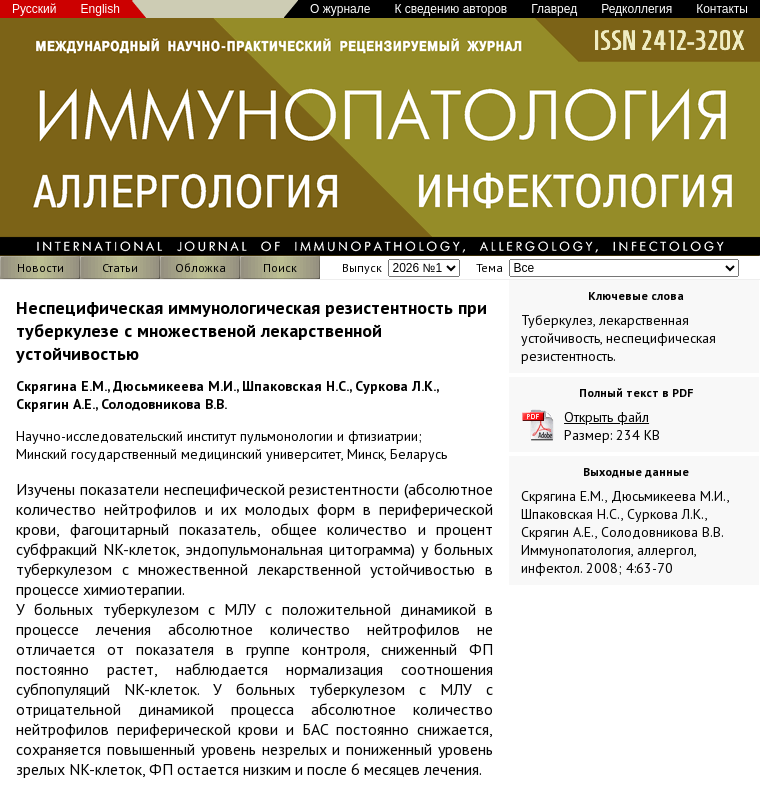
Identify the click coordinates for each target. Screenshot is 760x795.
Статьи (120, 267)
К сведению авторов (450, 9)
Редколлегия (636, 9)
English (100, 9)
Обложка (200, 267)
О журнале (340, 9)
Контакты (722, 9)
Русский (34, 9)
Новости (40, 267)
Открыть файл (606, 417)
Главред (554, 9)
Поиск (280, 267)
